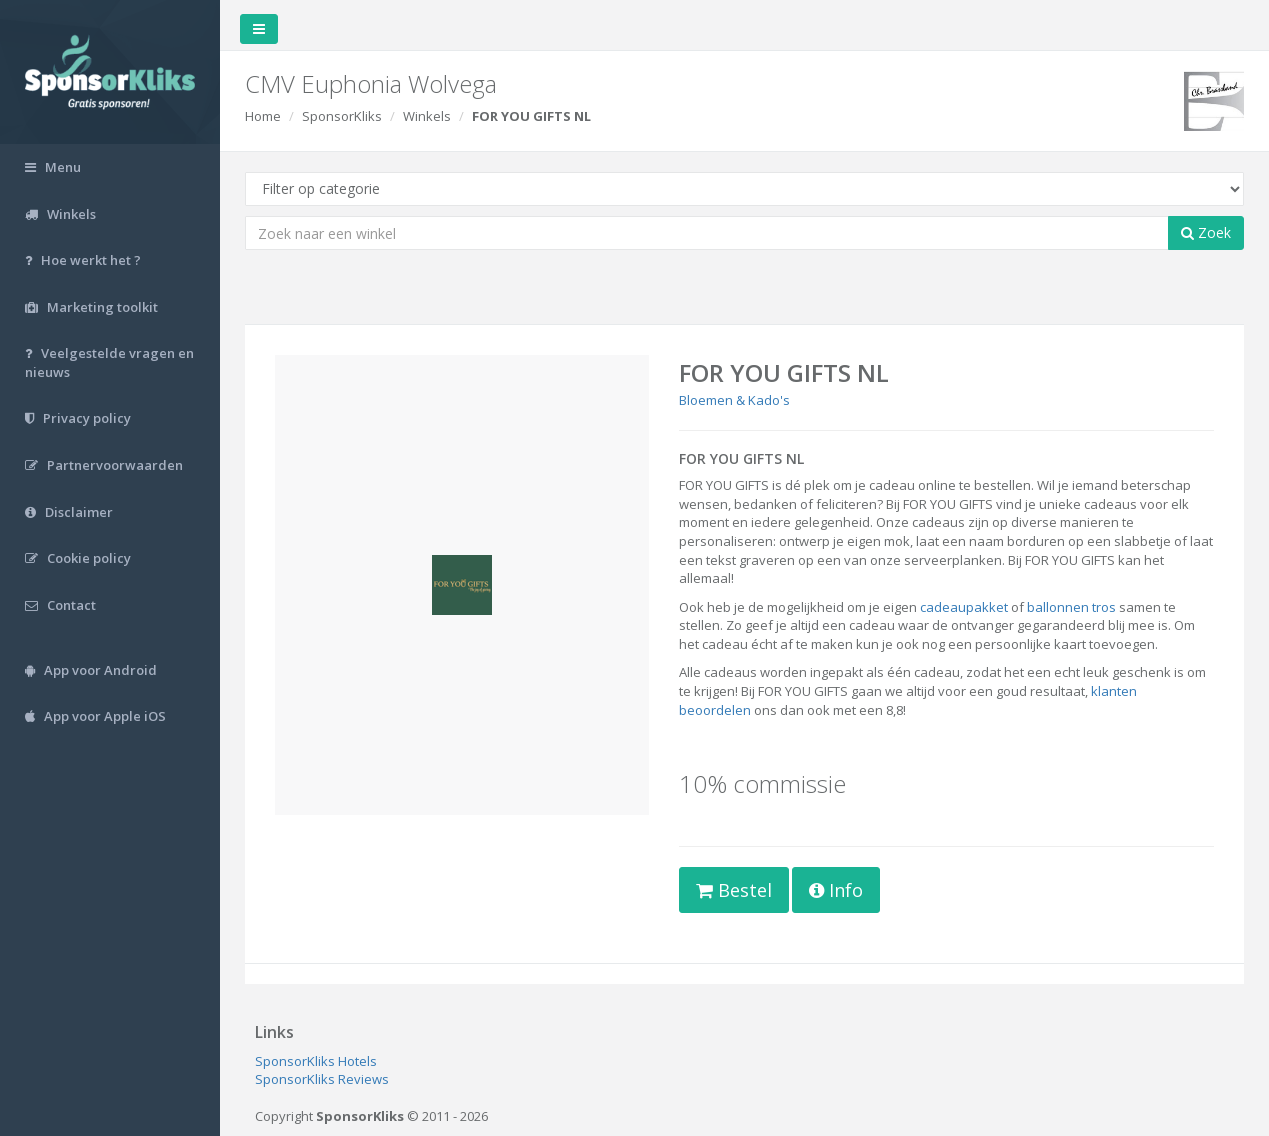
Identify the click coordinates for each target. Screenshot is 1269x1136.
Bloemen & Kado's (734, 400)
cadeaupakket (964, 607)
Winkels (427, 116)
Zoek (1206, 232)
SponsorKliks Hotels (316, 1061)
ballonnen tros (1071, 607)
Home (263, 116)
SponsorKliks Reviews (322, 1079)
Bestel (734, 890)
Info (836, 890)
